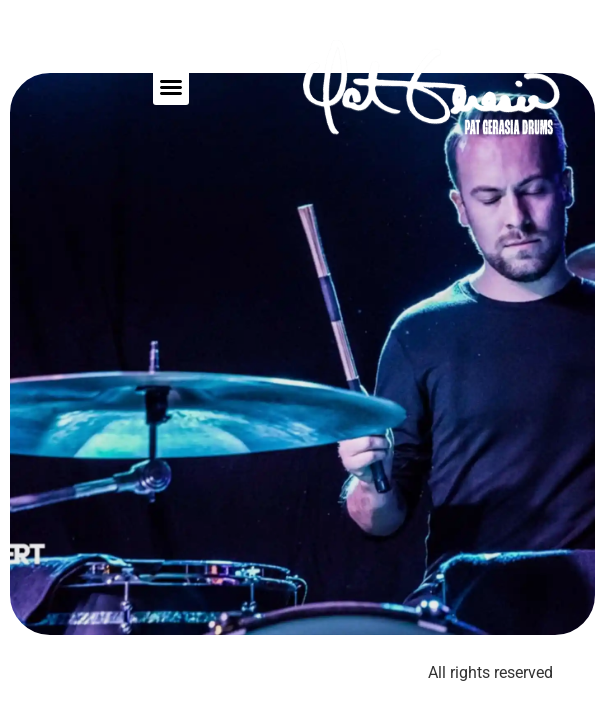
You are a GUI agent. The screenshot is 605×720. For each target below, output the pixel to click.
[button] (171, 87)
